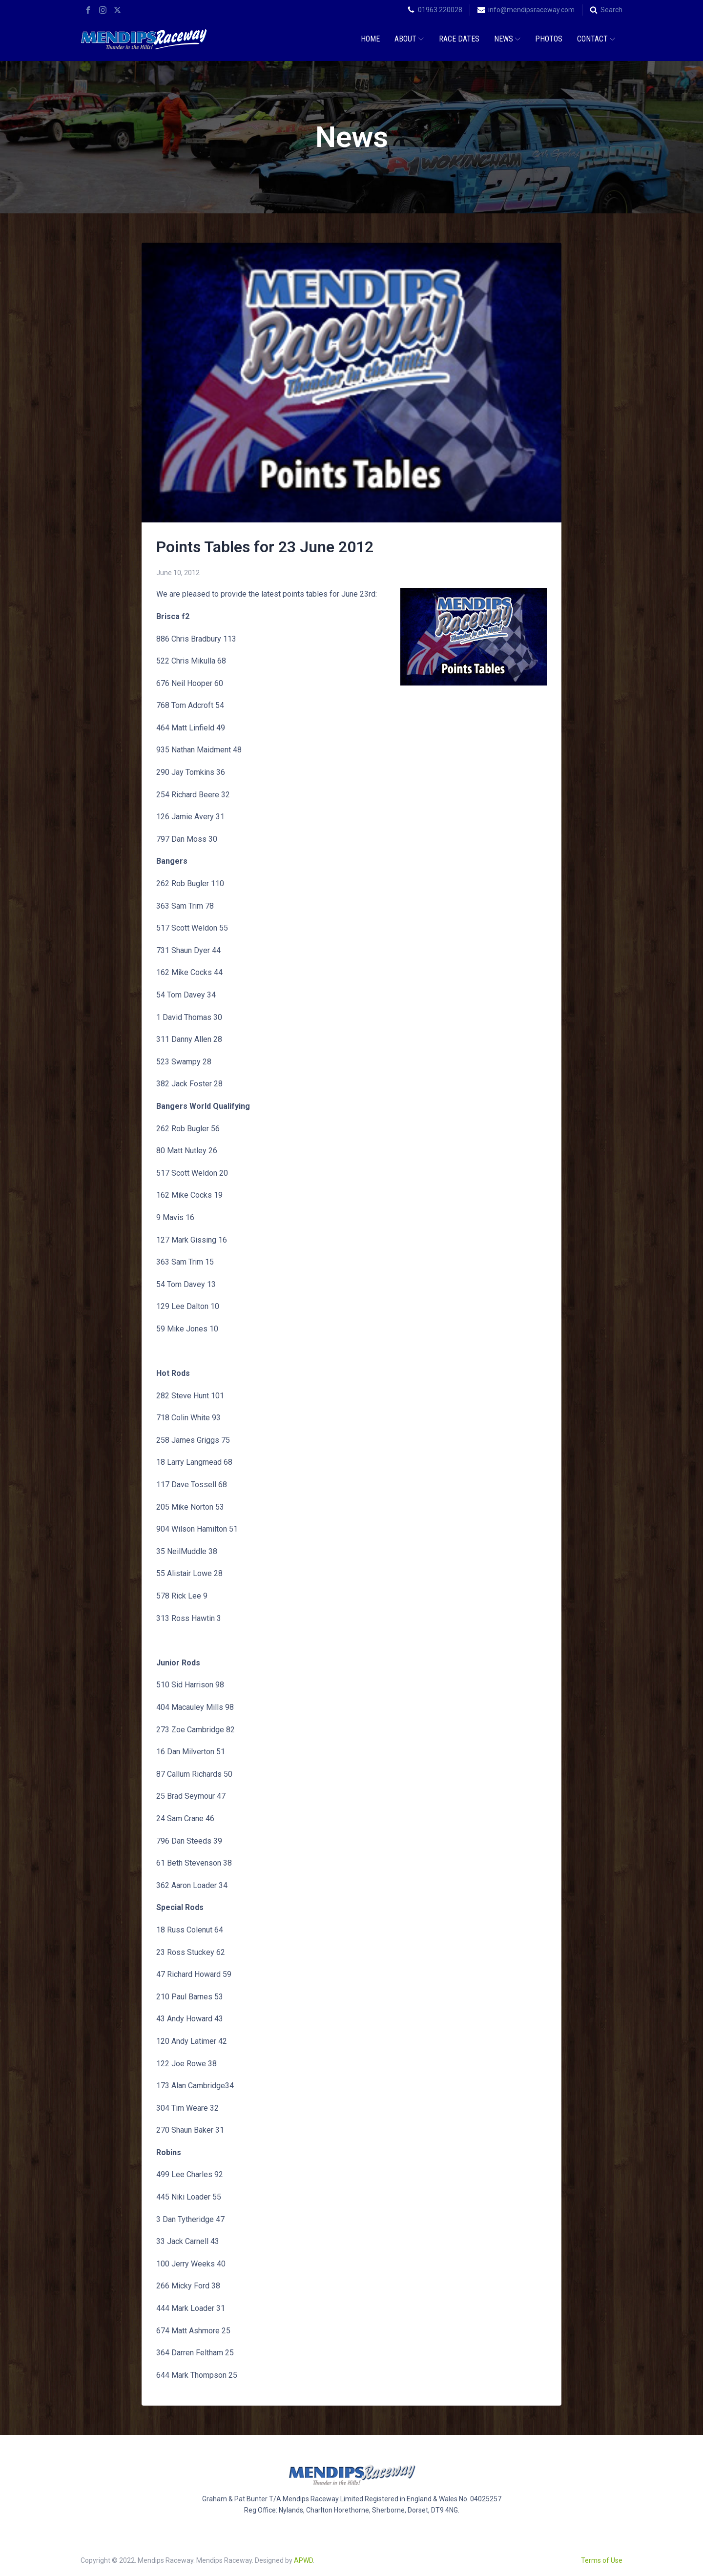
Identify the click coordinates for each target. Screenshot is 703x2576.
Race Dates (459, 38)
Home (370, 38)
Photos (548, 38)
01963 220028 (440, 10)
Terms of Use (601, 2560)
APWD (303, 2560)
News (507, 38)
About (409, 38)
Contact (596, 38)
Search (611, 10)
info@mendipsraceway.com (531, 10)
